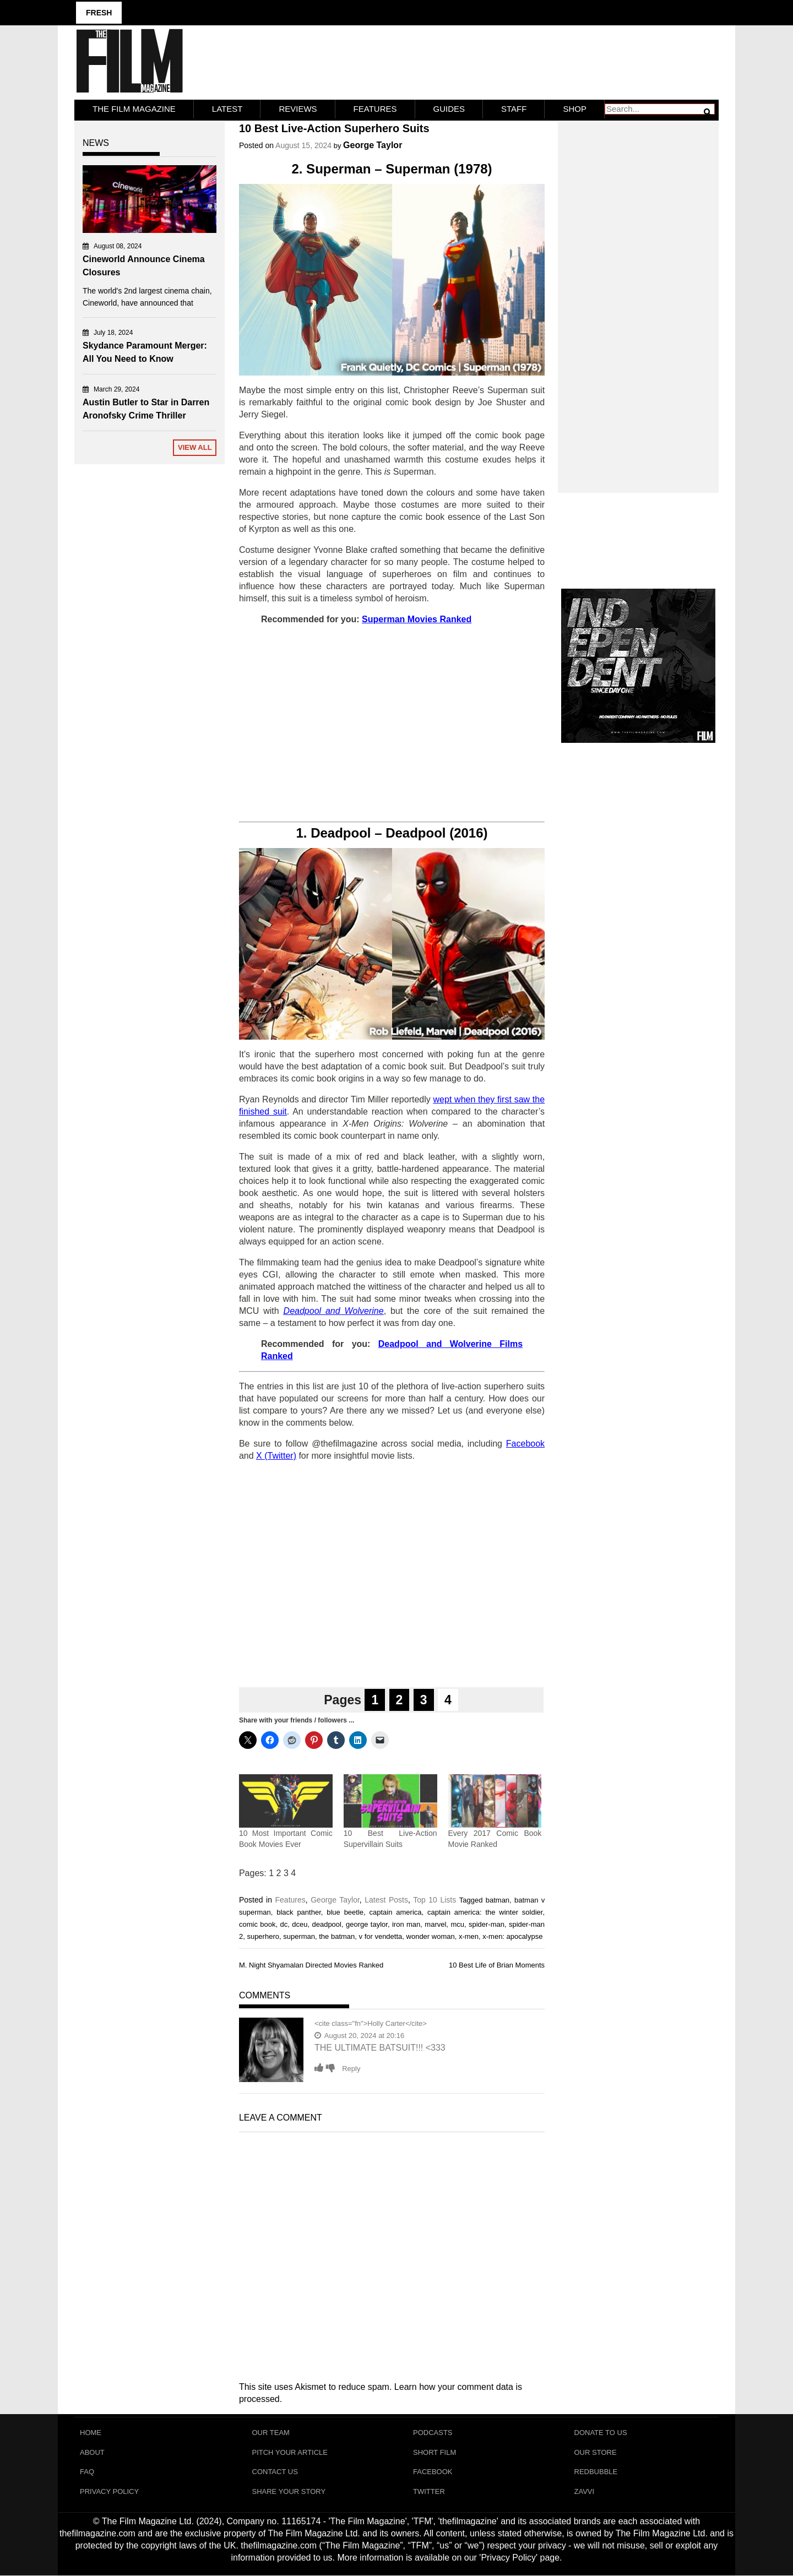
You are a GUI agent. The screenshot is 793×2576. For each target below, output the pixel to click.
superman (299, 1936)
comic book (257, 1924)
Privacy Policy (109, 2492)
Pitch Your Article (290, 2452)
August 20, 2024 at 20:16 (359, 2035)
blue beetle (345, 1912)
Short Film (434, 2452)
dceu (299, 1924)
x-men (469, 1936)
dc (284, 1924)
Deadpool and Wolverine (334, 1311)
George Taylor (372, 145)
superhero (263, 1936)
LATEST (227, 108)
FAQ (87, 2472)
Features (375, 108)
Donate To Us (600, 2432)
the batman (337, 1936)
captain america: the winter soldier (484, 1912)
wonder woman (430, 1936)
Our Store (595, 2452)
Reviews (298, 108)
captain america (396, 1912)
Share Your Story (289, 2492)
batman (497, 1900)
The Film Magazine (134, 108)
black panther (298, 1912)
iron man (406, 1924)
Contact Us (275, 2472)
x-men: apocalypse (512, 1936)
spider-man (486, 1924)
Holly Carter (386, 2023)
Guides (449, 108)
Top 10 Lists (434, 1899)
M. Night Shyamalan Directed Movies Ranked (311, 1965)
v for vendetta (381, 1936)
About (92, 2452)
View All (195, 447)
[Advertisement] (392, 723)
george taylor (367, 1924)
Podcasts (433, 2432)
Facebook (433, 2472)
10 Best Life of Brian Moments (497, 1965)
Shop (574, 108)
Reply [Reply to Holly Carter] (351, 2068)
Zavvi (584, 2492)
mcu (457, 1924)
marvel (435, 1924)
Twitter (429, 2492)
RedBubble (596, 2472)
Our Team (271, 2432)
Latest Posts (386, 1899)
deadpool (326, 1924)
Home (90, 2432)
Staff (513, 108)
